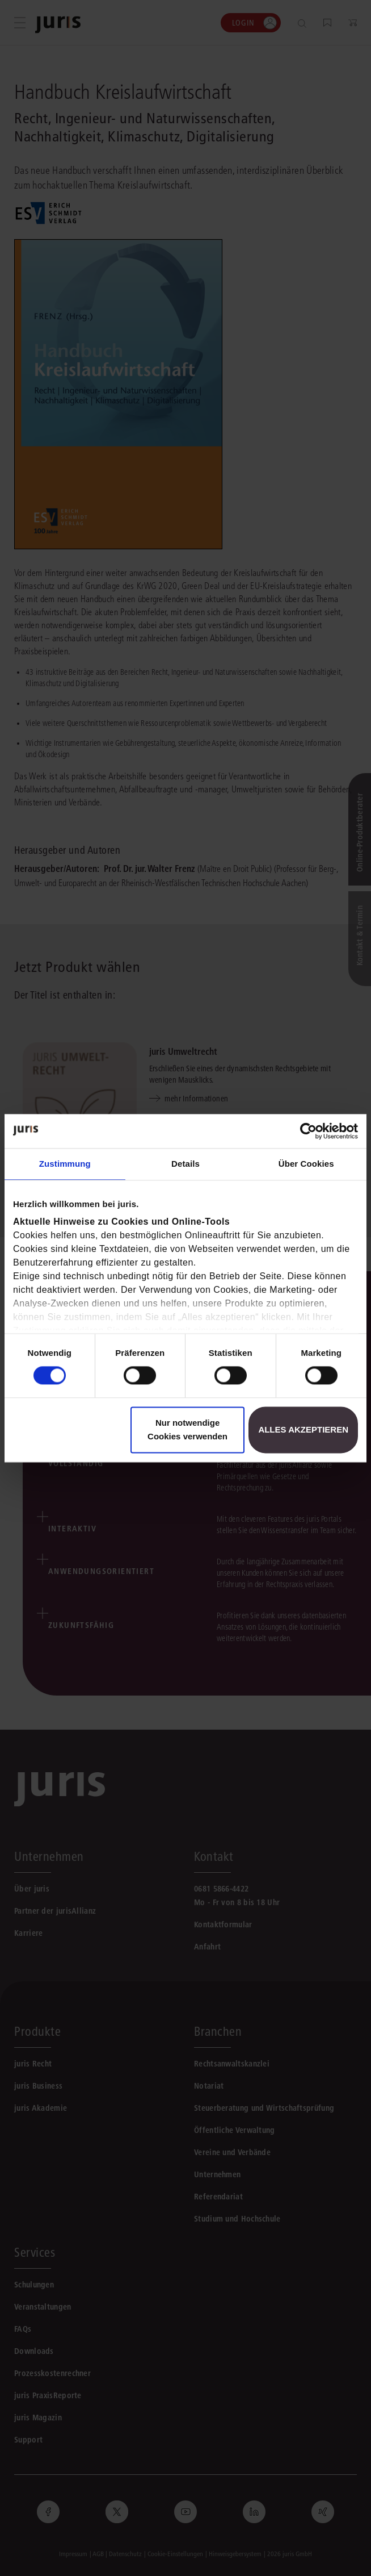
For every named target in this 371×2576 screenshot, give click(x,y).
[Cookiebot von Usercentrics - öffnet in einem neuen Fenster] (308, 1130)
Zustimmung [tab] (65, 1163)
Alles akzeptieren (303, 1429)
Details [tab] (185, 1163)
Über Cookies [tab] (306, 1163)
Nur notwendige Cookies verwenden (187, 1429)
